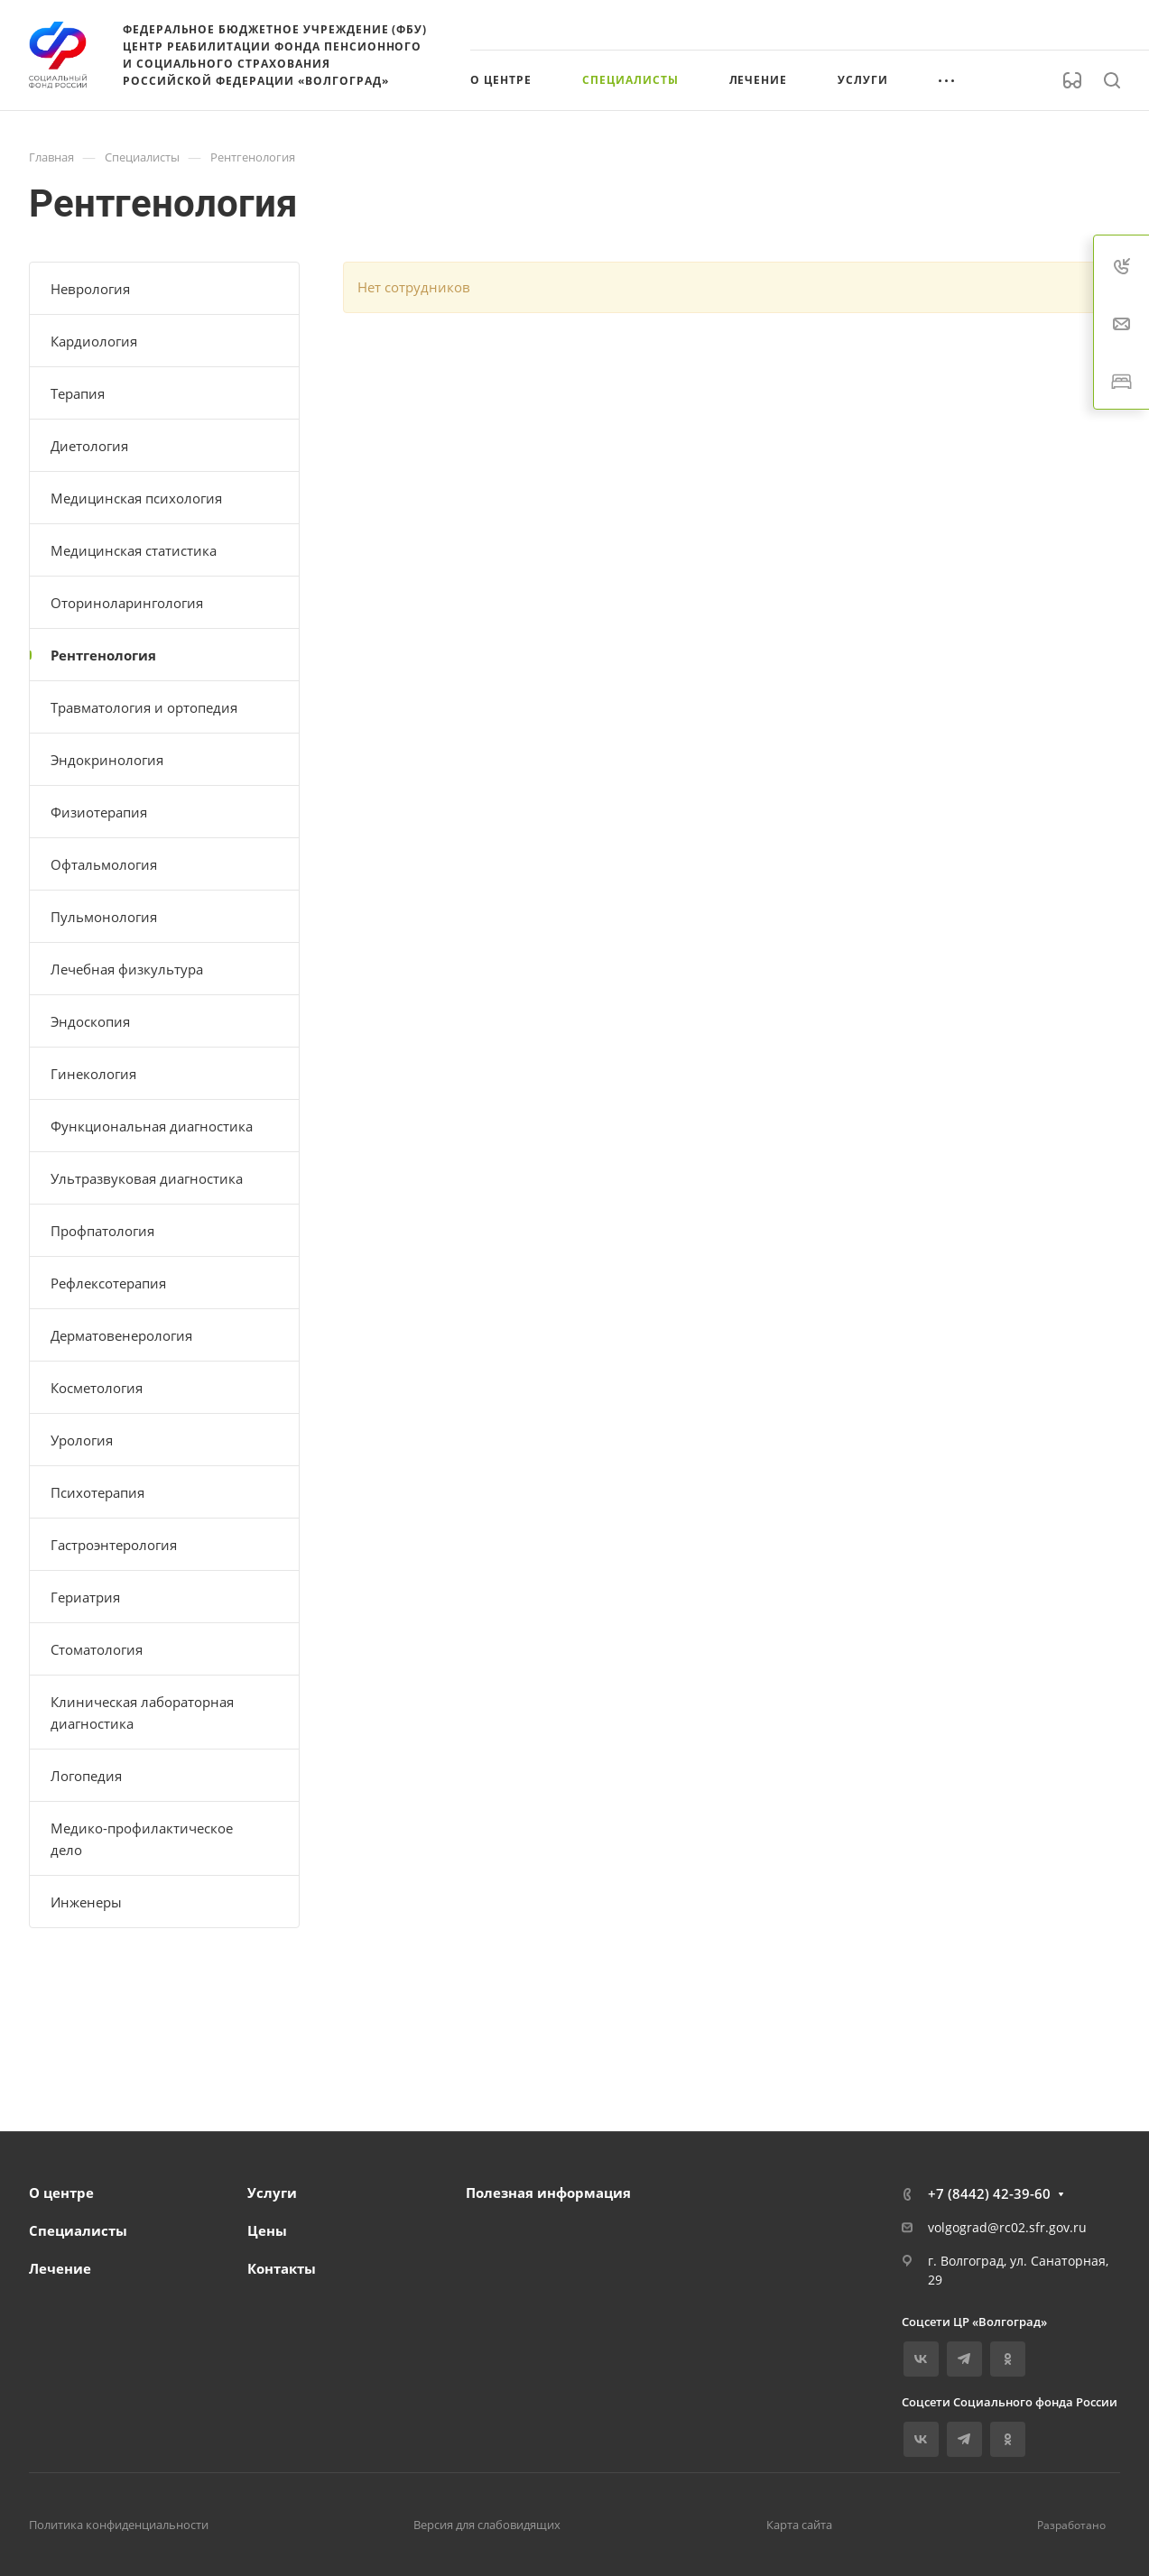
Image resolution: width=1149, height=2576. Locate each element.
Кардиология (94, 341)
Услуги (272, 2193)
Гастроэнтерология (114, 1545)
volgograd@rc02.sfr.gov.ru (1007, 2227)
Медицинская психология (136, 498)
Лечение (60, 2268)
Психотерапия (97, 1492)
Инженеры (86, 1902)
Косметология (97, 1388)
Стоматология (97, 1649)
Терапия (78, 393)
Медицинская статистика (134, 550)
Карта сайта (799, 2524)
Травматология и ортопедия (144, 707)
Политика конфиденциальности (118, 2524)
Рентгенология (103, 655)
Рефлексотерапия (108, 1283)
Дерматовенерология (121, 1335)
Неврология (90, 289)
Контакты (281, 2268)
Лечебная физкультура (127, 969)
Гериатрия (85, 1597)
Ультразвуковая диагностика (147, 1178)
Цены (267, 2230)
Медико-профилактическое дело (142, 1839)
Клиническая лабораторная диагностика (142, 1712)
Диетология (89, 446)
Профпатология (102, 1231)
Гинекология (93, 1074)
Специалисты (78, 2230)
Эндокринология (107, 760)
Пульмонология (104, 917)
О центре (61, 2193)
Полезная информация (548, 2193)
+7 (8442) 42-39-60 (989, 2193)
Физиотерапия (99, 812)
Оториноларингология (127, 603)
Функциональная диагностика (152, 1126)
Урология (82, 1440)
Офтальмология (104, 864)
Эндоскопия (90, 1021)
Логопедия (86, 1776)
